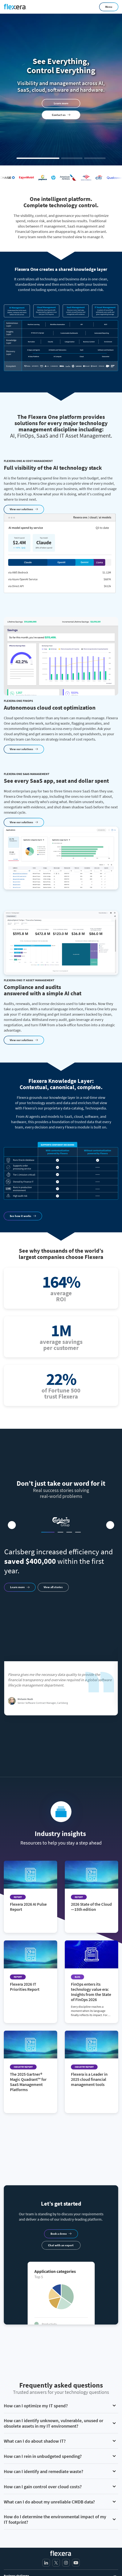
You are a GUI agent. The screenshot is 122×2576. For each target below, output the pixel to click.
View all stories (53, 1587)
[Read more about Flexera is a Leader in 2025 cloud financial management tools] (91, 2069)
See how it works (20, 1216)
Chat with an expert (61, 2245)
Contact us (59, 115)
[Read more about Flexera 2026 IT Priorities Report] (30, 1976)
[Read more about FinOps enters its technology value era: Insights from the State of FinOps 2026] (91, 1981)
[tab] (37, 158)
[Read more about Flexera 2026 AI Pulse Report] (30, 1897)
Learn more (61, 103)
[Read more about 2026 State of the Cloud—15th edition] (91, 1897)
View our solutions (21, 509)
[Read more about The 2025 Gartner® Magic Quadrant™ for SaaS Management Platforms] (30, 2072)
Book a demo (59, 2233)
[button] (61, 2406)
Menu (108, 7)
